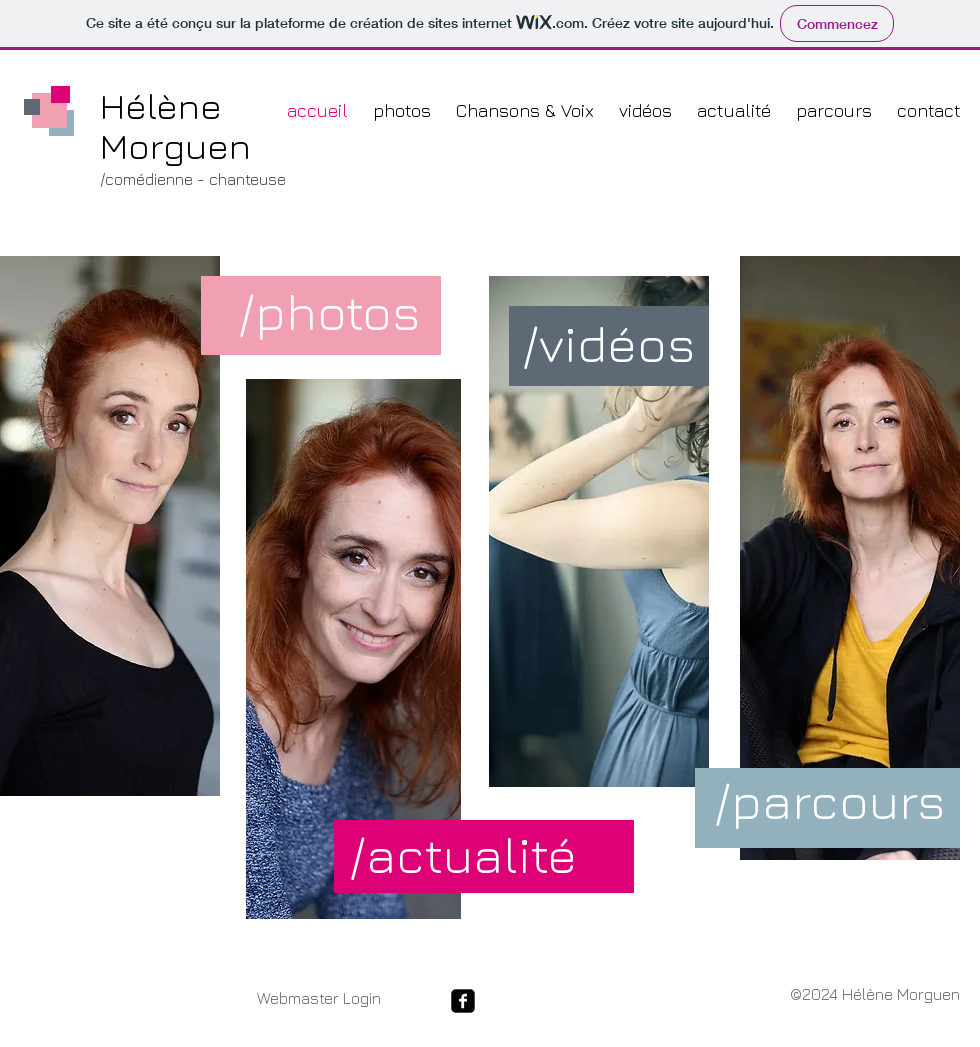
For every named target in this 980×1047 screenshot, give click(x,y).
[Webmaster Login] (318, 998)
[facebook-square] (463, 1001)
